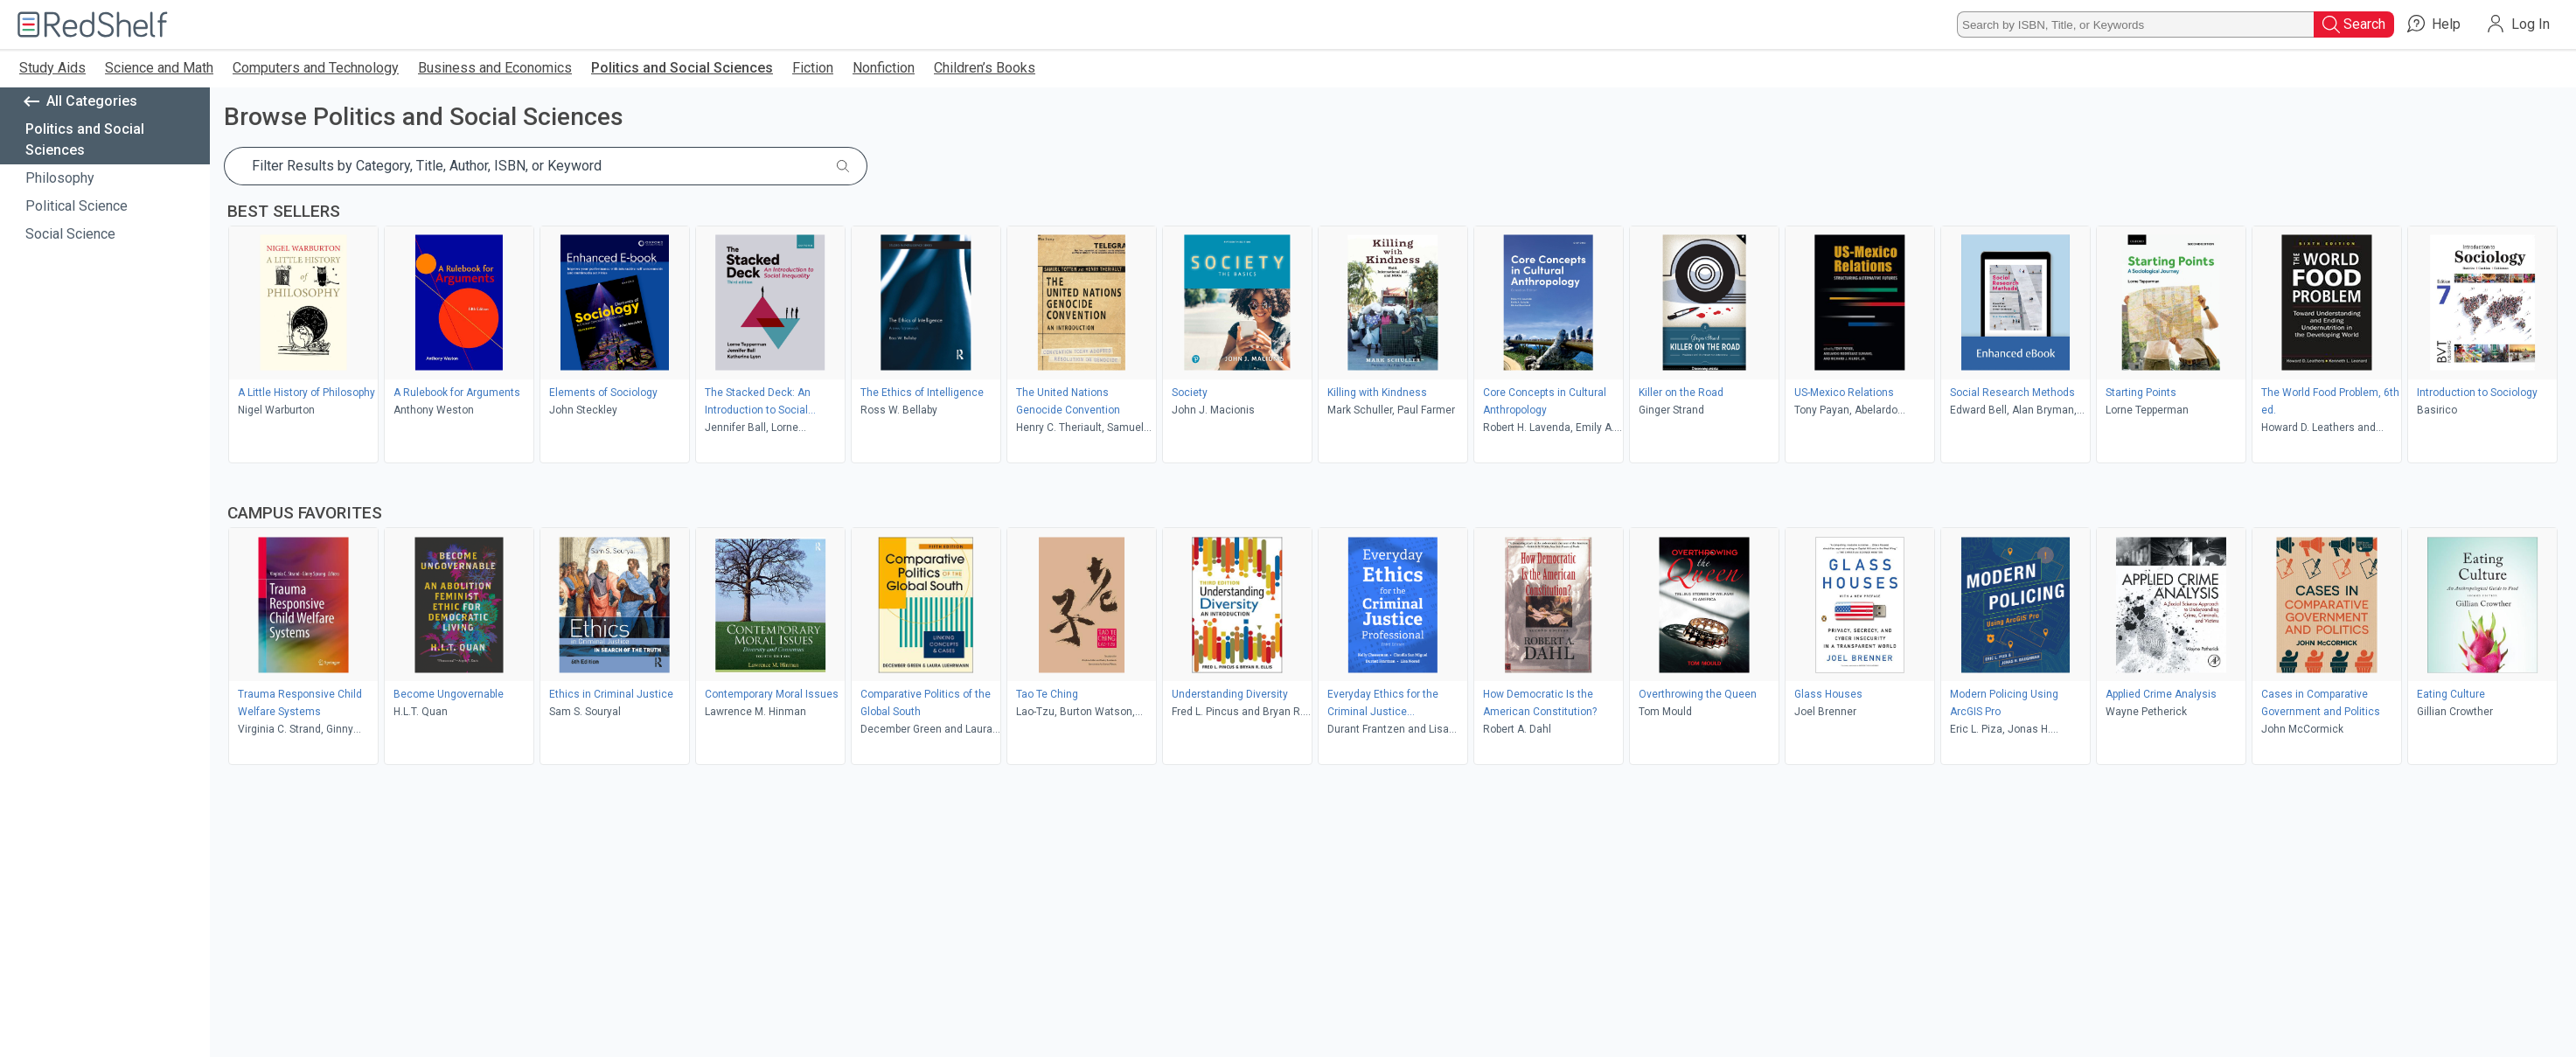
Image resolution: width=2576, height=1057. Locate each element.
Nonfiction (884, 67)
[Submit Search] (843, 166)
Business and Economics (495, 67)
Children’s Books (984, 67)
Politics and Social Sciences (682, 67)
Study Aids (52, 67)
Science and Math (159, 67)
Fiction (812, 67)
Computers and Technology (316, 67)
